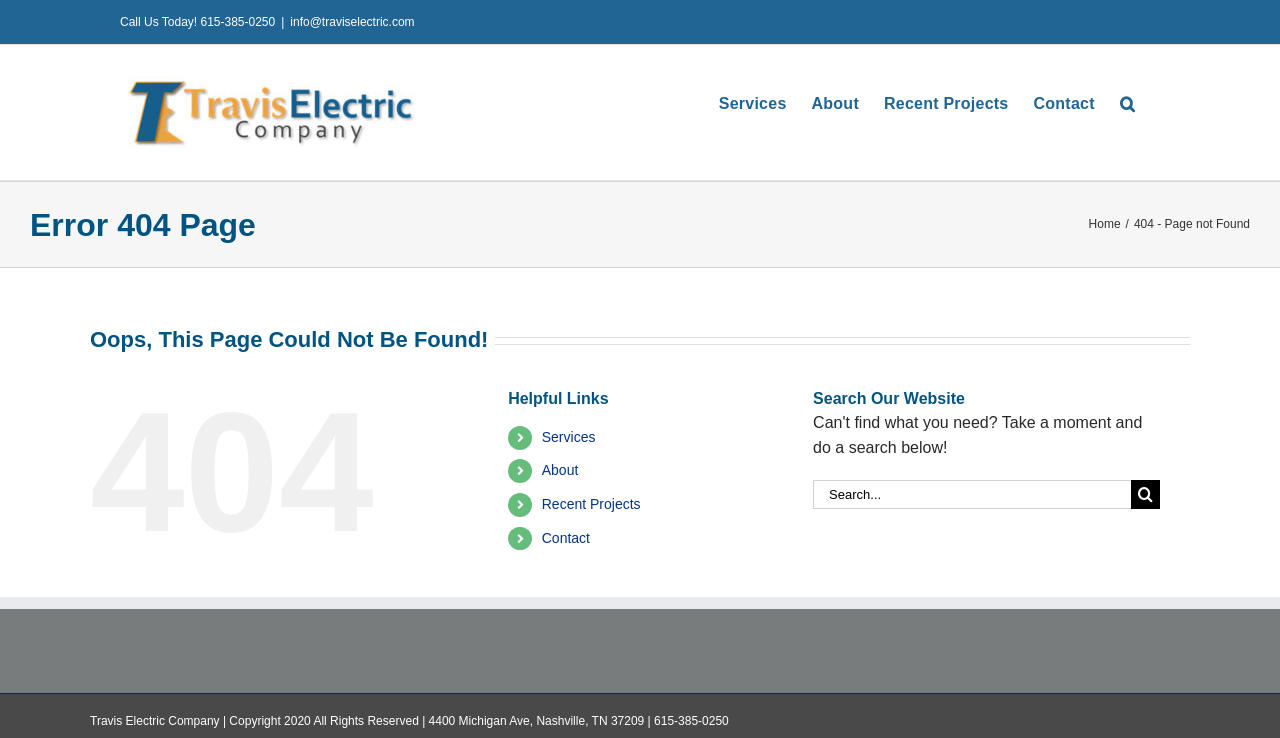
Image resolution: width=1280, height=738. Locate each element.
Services (569, 437)
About (560, 470)
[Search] (1145, 494)
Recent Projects (591, 504)
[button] (1127, 103)
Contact (566, 538)
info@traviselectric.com (352, 22)
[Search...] (972, 494)
